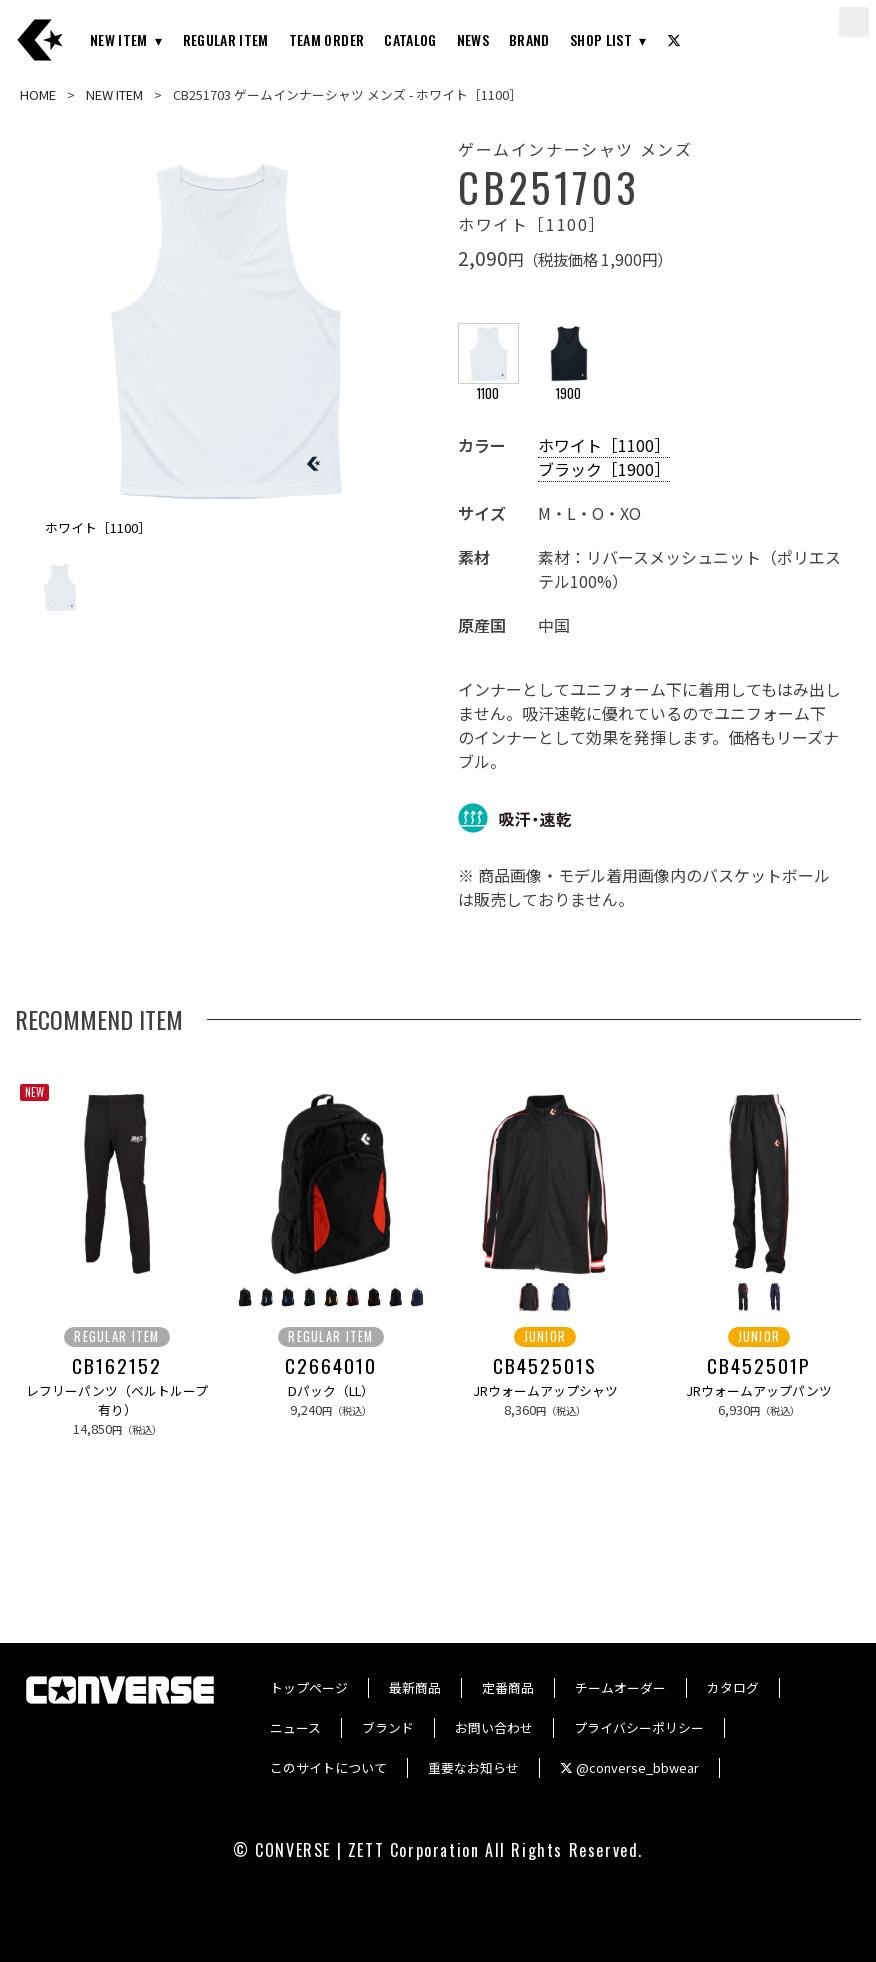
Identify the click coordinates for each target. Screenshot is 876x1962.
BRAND (529, 39)
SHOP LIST (601, 39)
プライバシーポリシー (639, 1727)
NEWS (473, 39)
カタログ (733, 1687)
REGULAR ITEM (226, 39)
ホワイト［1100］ (604, 445)
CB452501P (758, 1366)
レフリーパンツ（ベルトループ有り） (117, 1400)
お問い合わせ (494, 1727)
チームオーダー (620, 1687)
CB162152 (116, 1366)
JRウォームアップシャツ (545, 1390)
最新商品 (415, 1687)
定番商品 (508, 1687)
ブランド (388, 1727)
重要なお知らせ (473, 1767)
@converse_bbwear (629, 1767)
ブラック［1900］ (604, 469)
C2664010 (330, 1366)
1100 (488, 384)
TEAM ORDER (327, 39)
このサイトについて (328, 1767)
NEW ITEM (119, 39)
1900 (569, 384)
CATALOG (410, 39)
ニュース (295, 1727)
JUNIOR (545, 1336)
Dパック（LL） (331, 1390)
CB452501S (544, 1366)
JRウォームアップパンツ (759, 1390)
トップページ (309, 1687)
